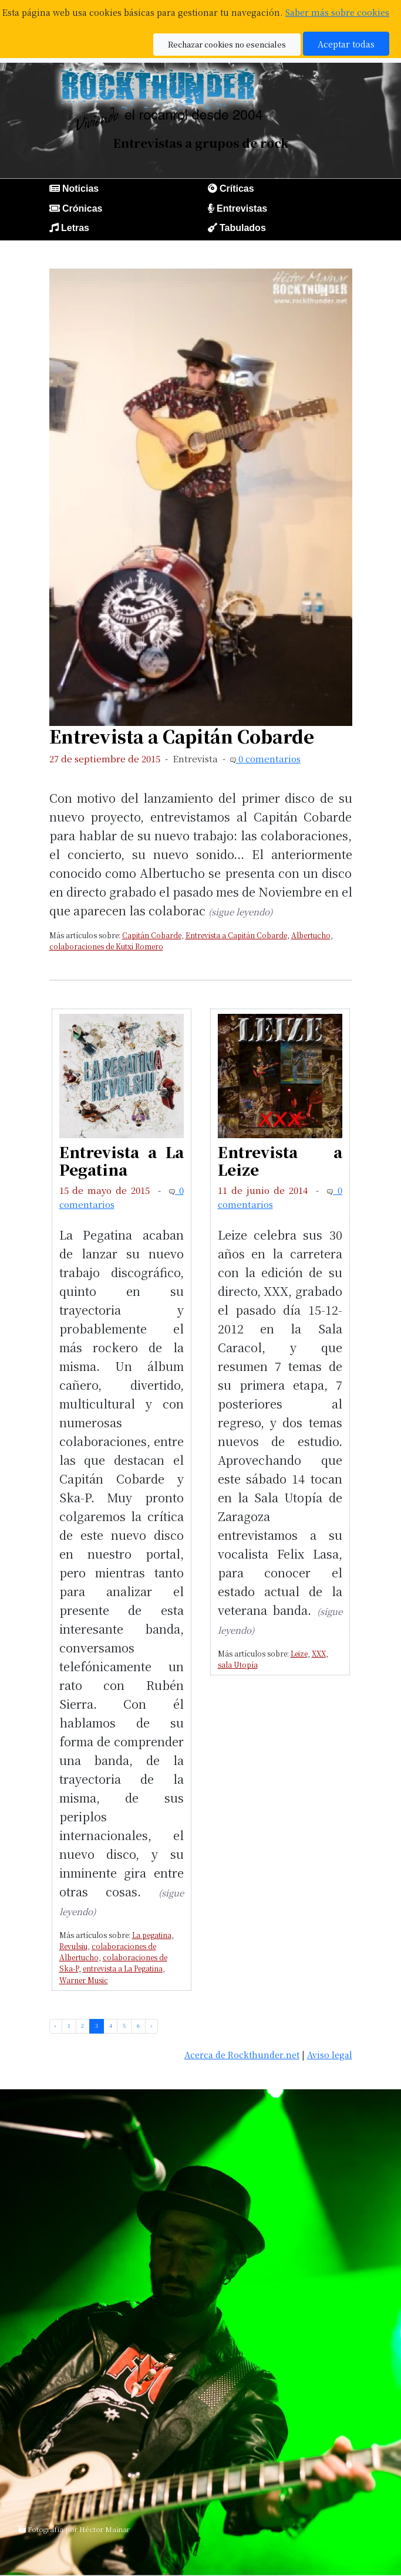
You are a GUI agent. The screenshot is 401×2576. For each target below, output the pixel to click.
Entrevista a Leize (280, 1160)
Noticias (80, 189)
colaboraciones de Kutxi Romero (106, 946)
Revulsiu (73, 1946)
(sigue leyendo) (240, 911)
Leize (299, 1653)
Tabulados (243, 228)
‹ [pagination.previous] (55, 2025)
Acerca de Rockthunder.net (241, 2054)
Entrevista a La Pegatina (121, 1160)
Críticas (237, 189)
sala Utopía (238, 1664)
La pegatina (151, 1935)
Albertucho (311, 935)
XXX (319, 1653)
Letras (75, 228)
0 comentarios (268, 758)
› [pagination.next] (151, 2025)
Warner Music (83, 1980)
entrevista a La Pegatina (123, 1968)
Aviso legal (329, 2054)
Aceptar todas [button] (346, 44)
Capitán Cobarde (151, 935)
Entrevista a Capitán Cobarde (181, 736)
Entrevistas (242, 208)
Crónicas (82, 208)
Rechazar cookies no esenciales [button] (227, 44)
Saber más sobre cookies (337, 12)
